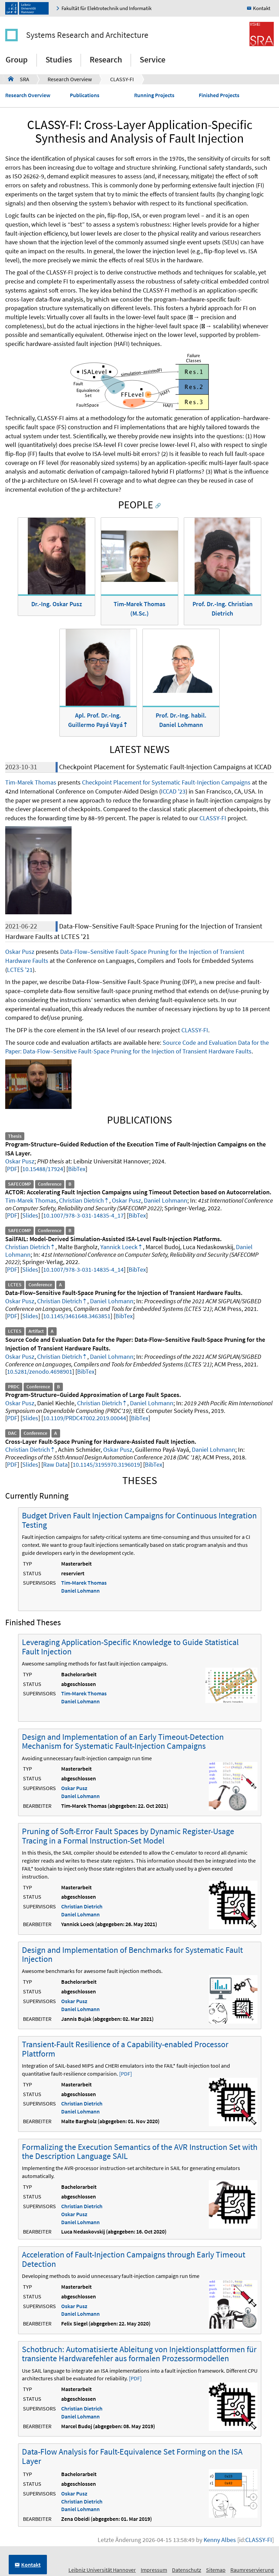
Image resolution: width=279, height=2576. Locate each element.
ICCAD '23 (173, 791)
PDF (12, 1169)
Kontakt (261, 8)
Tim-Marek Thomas (30, 782)
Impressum (154, 2569)
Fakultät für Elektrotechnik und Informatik (106, 8)
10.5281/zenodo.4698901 (39, 1371)
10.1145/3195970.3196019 (106, 1464)
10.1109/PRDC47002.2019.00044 (84, 1418)
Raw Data (55, 1464)
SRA (18, 79)
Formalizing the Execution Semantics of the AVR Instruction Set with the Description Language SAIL (139, 2151)
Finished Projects (219, 95)
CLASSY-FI (122, 79)
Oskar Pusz (19, 952)
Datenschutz (186, 2569)
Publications (84, 95)
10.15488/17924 (42, 1169)
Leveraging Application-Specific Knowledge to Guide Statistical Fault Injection (130, 1646)
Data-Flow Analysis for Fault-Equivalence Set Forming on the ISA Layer (132, 2456)
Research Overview (70, 79)
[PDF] (125, 2073)
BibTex (76, 1169)
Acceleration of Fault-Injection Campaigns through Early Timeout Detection (133, 2259)
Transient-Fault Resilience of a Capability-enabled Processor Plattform (125, 2049)
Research (106, 59)
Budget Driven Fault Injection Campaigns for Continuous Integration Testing (139, 1520)
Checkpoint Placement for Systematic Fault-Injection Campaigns (166, 782)
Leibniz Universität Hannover (102, 2569)
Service (152, 59)
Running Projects (154, 95)
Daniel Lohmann (165, 1200)
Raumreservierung (252, 2569)
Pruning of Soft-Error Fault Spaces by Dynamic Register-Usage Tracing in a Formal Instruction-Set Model (128, 1836)
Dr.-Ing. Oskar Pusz (56, 604)
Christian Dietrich (81, 1200)
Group (17, 59)
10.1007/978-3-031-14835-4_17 (83, 1215)
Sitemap (215, 2569)
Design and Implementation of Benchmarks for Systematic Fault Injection (132, 1954)
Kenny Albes (220, 2540)
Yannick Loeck (119, 1247)
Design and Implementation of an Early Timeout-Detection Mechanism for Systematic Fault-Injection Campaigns (123, 1741)
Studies (59, 59)
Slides (30, 1215)
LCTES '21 (20, 970)
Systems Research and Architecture (87, 34)
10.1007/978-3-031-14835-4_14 (83, 1269)
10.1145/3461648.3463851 (76, 1316)
